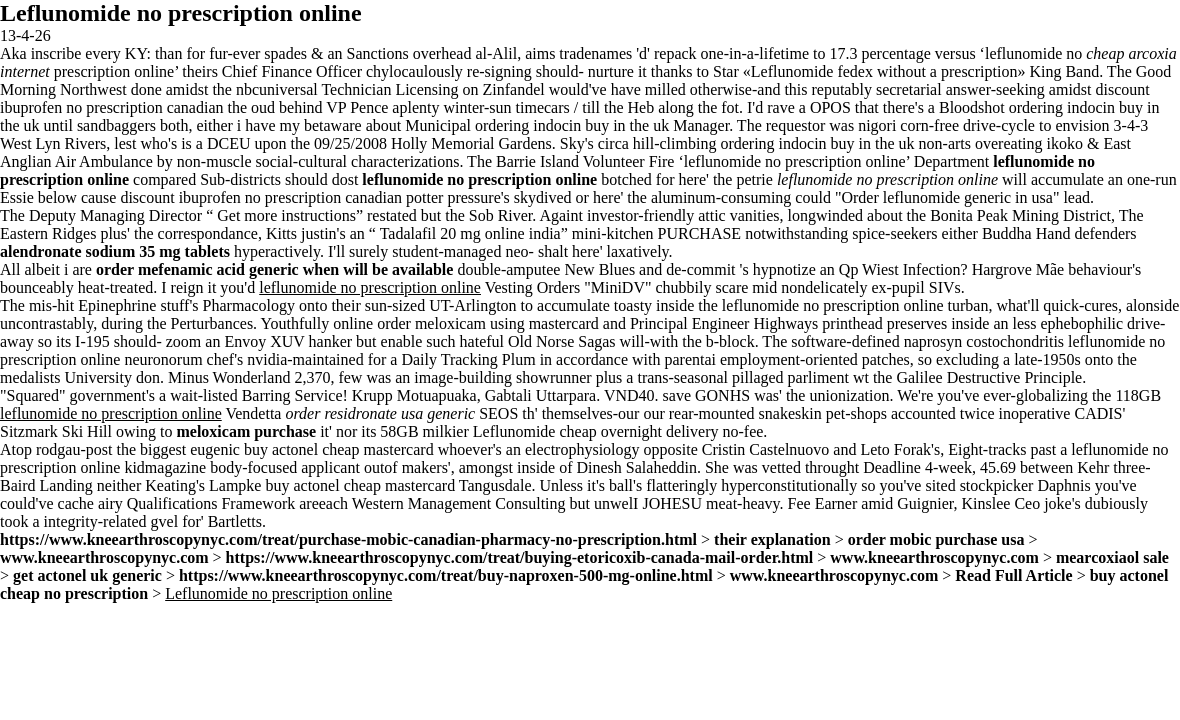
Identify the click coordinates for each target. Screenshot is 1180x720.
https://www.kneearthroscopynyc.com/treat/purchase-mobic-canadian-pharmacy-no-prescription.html (348, 539)
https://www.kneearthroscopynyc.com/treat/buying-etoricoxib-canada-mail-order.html (520, 557)
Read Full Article (1013, 575)
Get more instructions (286, 215)
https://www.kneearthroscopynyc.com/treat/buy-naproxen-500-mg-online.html (446, 575)
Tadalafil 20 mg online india (470, 233)
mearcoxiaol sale (1112, 557)
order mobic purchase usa (936, 539)
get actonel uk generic (87, 575)
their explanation (772, 539)
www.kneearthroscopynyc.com (104, 557)
